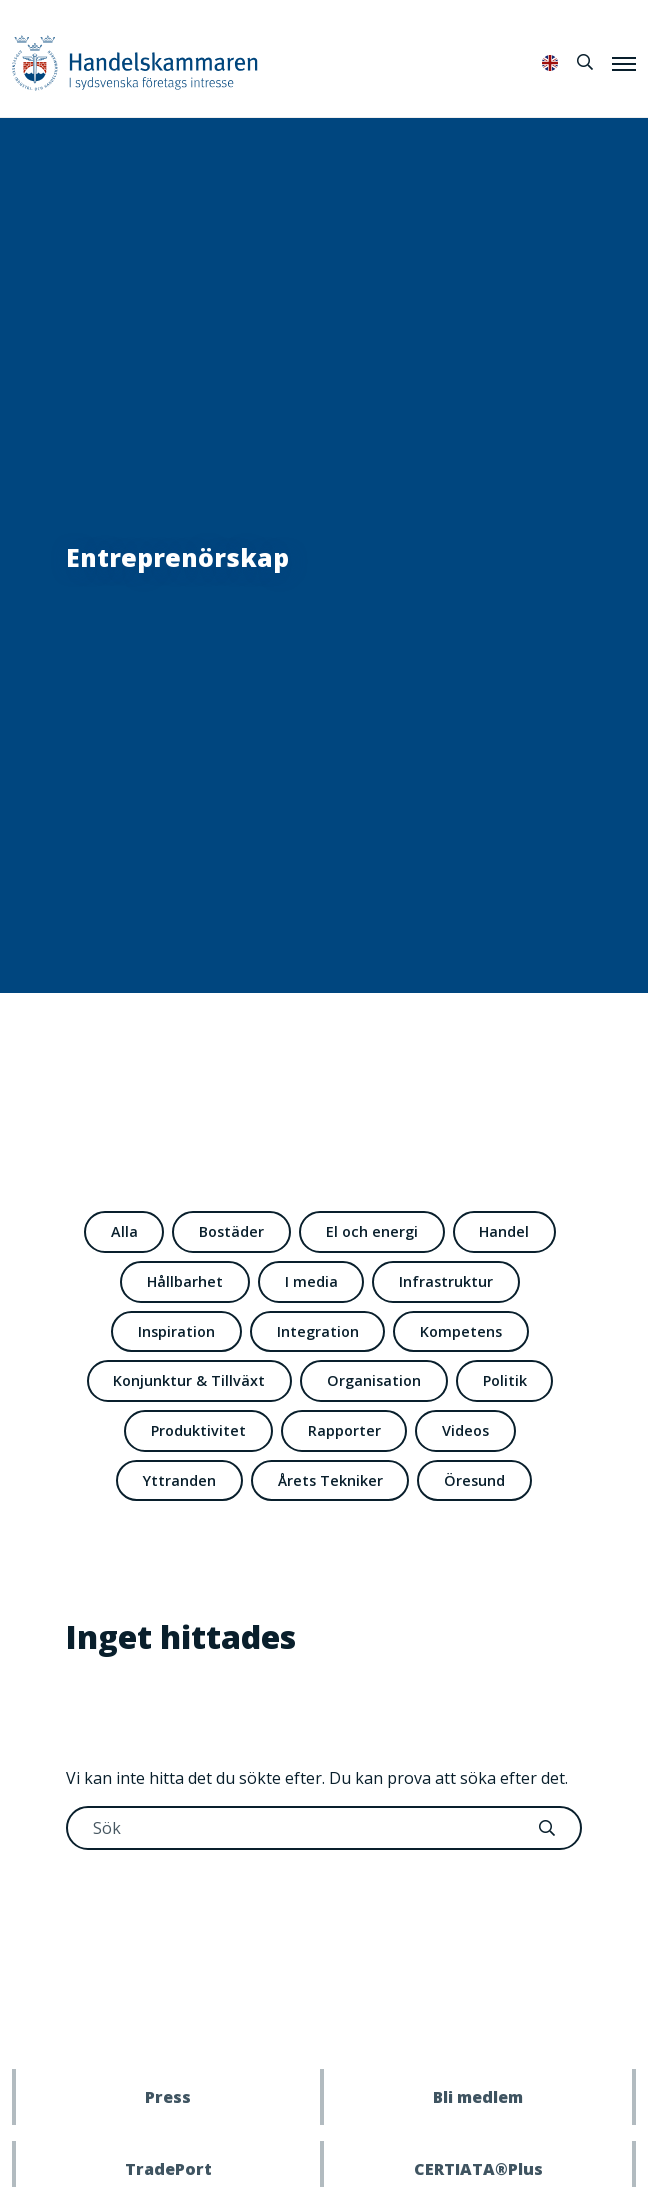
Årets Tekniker (330, 1480)
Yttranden (179, 1480)
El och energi (372, 1231)
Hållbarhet (185, 1281)
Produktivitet (198, 1430)
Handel (504, 1231)
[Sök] (585, 62)
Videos (465, 1430)
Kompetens (461, 1331)
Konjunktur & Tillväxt (189, 1380)
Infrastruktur (446, 1281)
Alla (124, 1231)
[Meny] (624, 63)
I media (311, 1281)
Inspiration (176, 1331)
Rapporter (344, 1430)
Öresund (474, 1480)
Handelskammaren (135, 62)
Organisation (374, 1380)
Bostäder (231, 1231)
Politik (505, 1380)
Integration (318, 1331)
